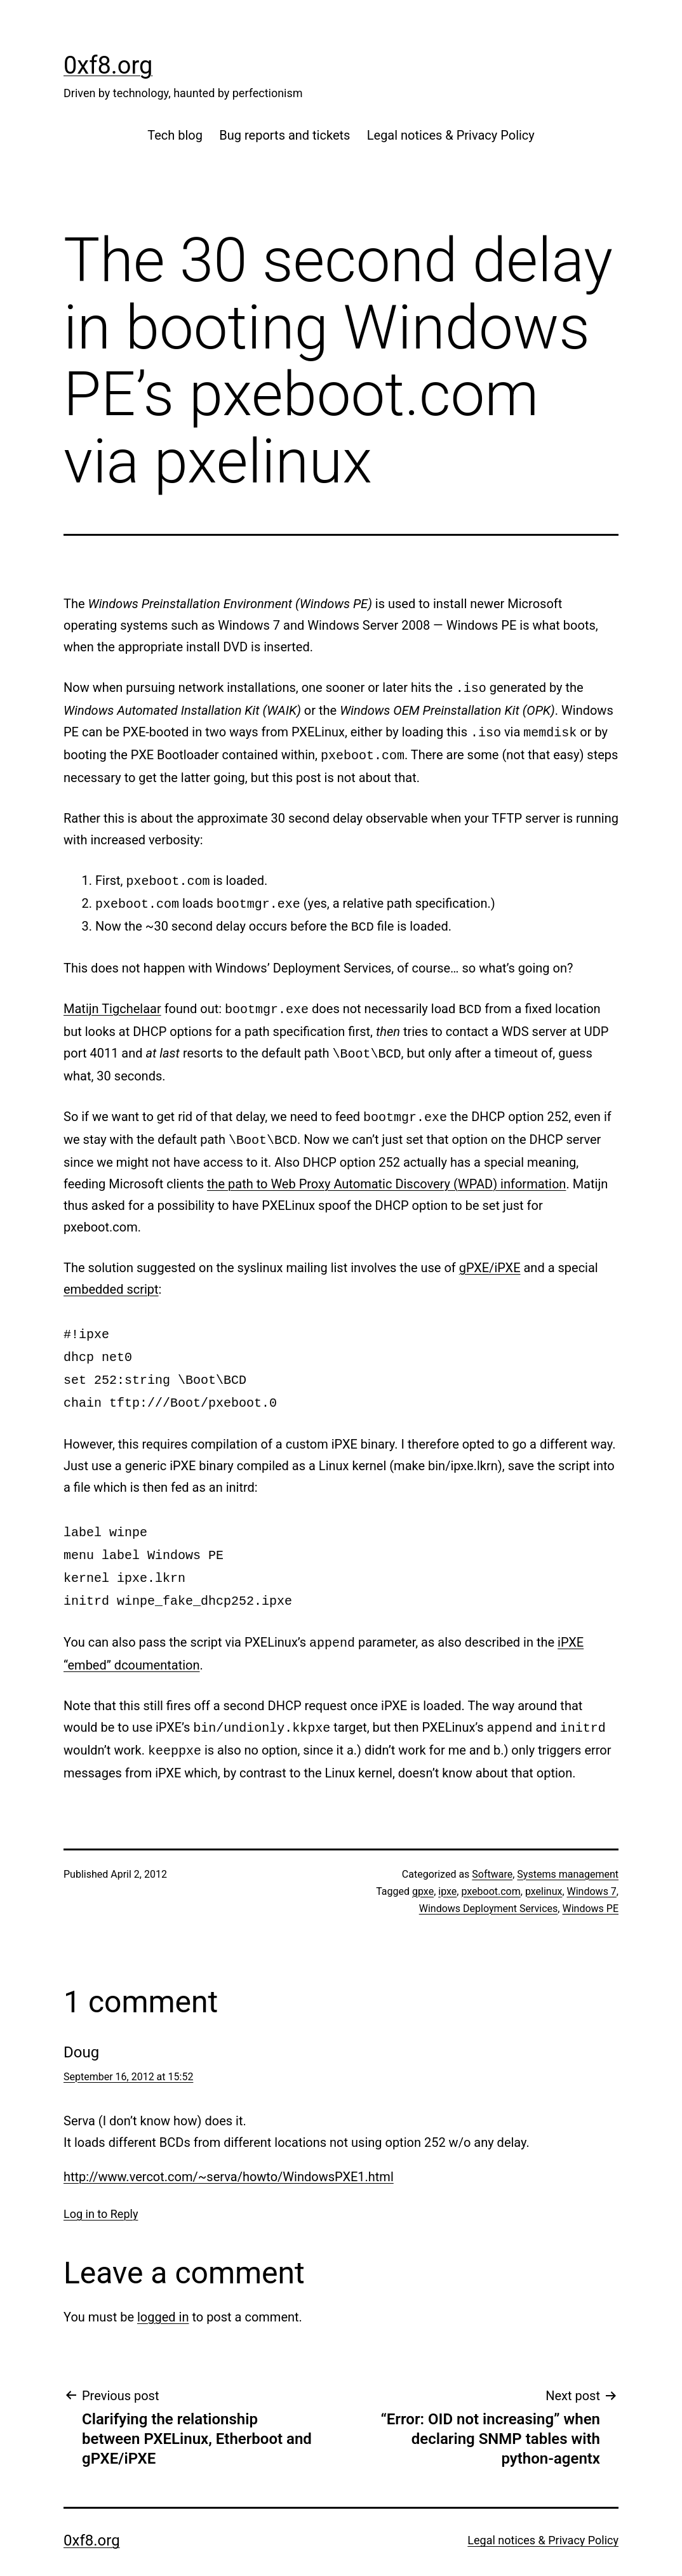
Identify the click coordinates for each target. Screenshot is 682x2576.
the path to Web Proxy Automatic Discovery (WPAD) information (386, 1171)
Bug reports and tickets (284, 135)
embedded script (111, 1276)
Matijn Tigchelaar (112, 1001)
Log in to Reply (101, 2184)
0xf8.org (108, 65)
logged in (163, 2287)
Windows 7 (592, 1862)
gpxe (423, 1862)
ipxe (447, 1862)
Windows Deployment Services (488, 1879)
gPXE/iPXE (490, 1255)
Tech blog (175, 135)
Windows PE (590, 1879)
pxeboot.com (490, 1862)
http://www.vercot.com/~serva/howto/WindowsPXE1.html (229, 2147)
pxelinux (544, 1862)
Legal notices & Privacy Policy (451, 135)
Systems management (567, 1845)
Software (492, 1845)
